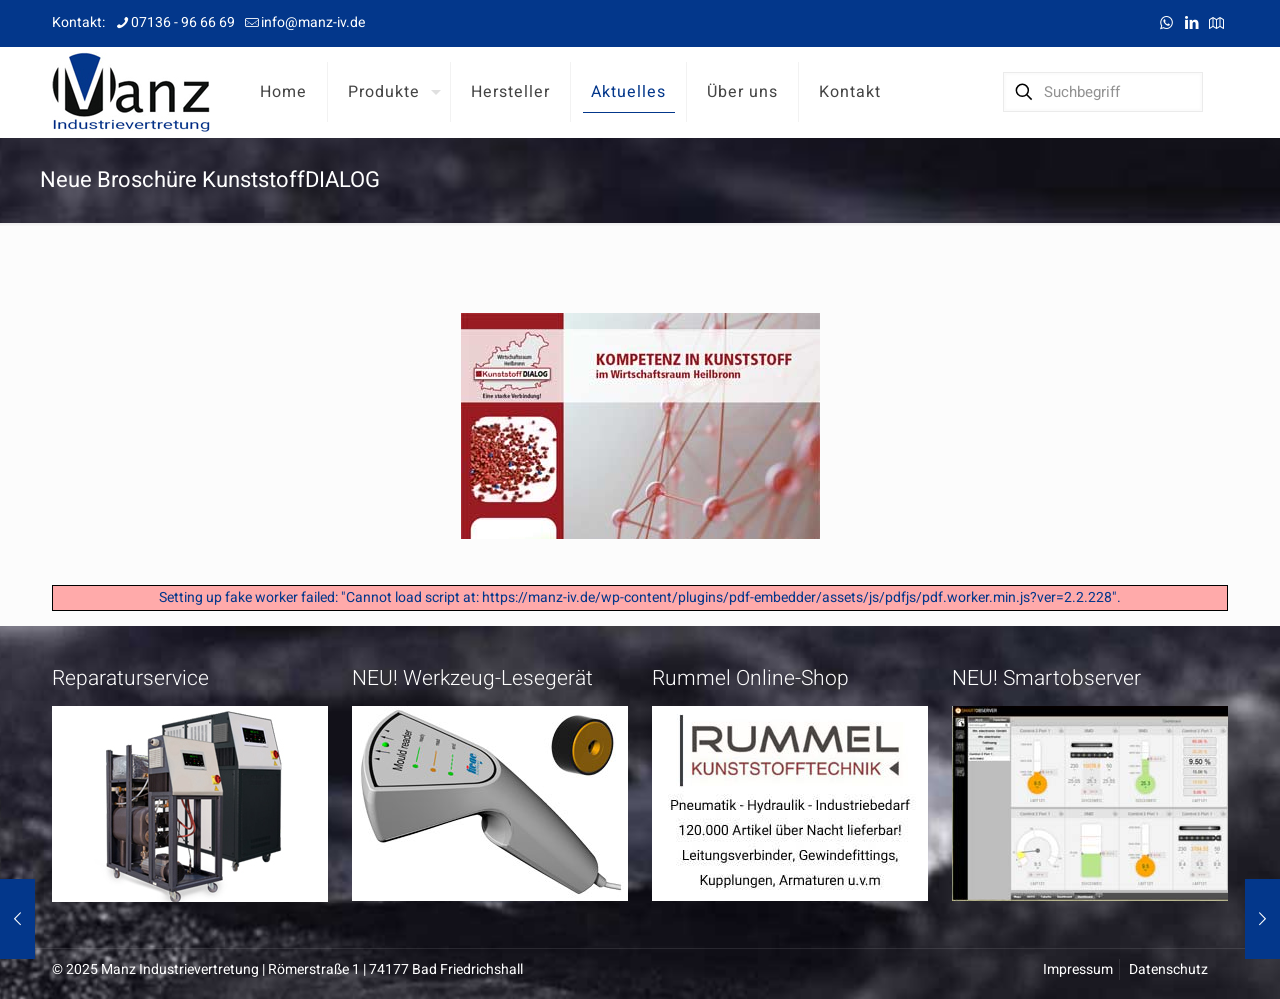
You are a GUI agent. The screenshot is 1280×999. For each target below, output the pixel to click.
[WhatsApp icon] (1166, 23)
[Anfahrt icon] (1216, 23)
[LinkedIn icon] (1191, 23)
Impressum (1078, 969)
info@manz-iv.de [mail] (313, 22)
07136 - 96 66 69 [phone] (183, 22)
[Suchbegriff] (1103, 92)
